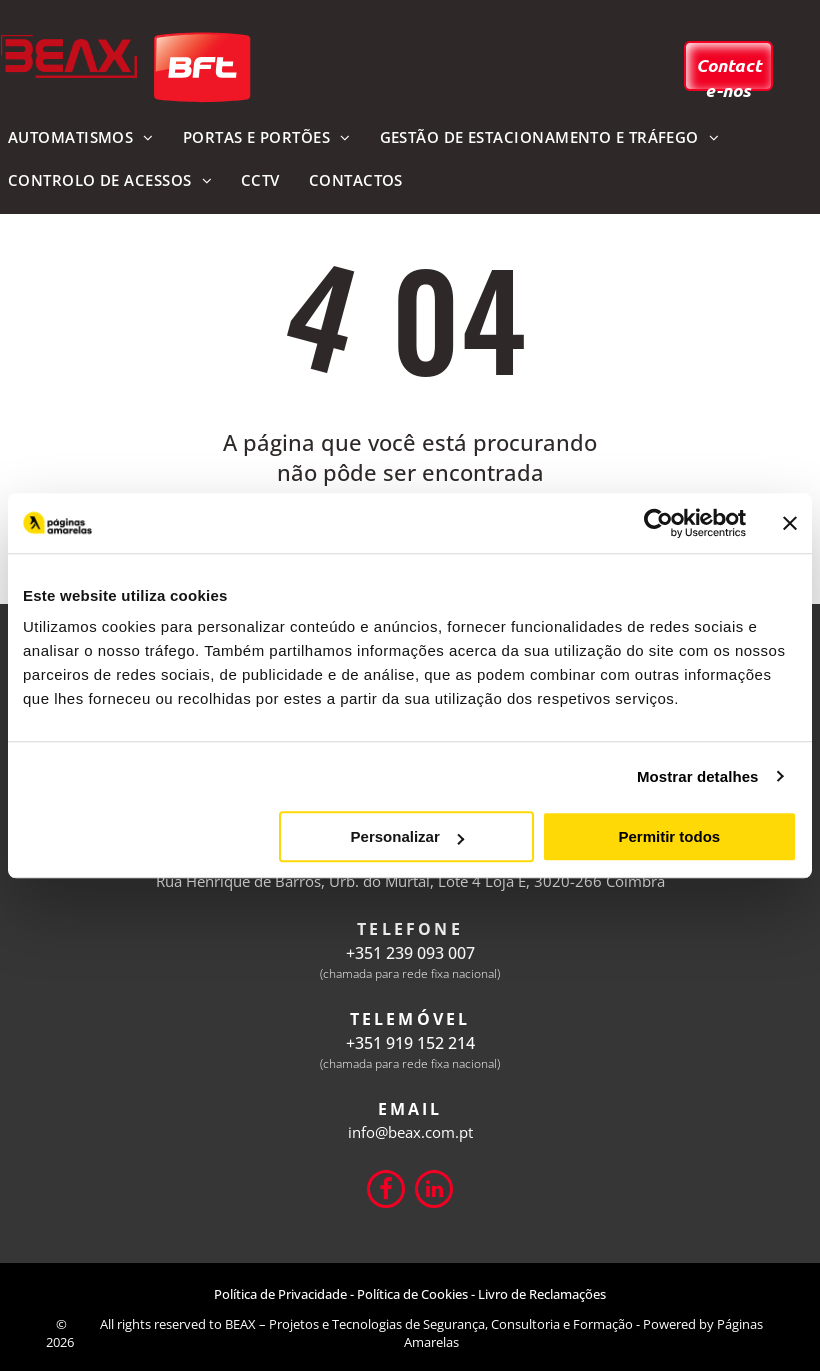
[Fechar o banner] (790, 523)
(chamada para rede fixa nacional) (410, 973)
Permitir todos (669, 836)
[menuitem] (266, 138)
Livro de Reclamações (542, 1294)
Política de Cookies (412, 1294)
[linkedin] (434, 1191)
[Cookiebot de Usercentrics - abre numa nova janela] (658, 523)
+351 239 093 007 (410, 953)
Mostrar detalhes (698, 776)
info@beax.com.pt (410, 1132)
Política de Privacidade (280, 1294)
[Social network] (386, 1191)
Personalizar (407, 836)
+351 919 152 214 (410, 1043)
